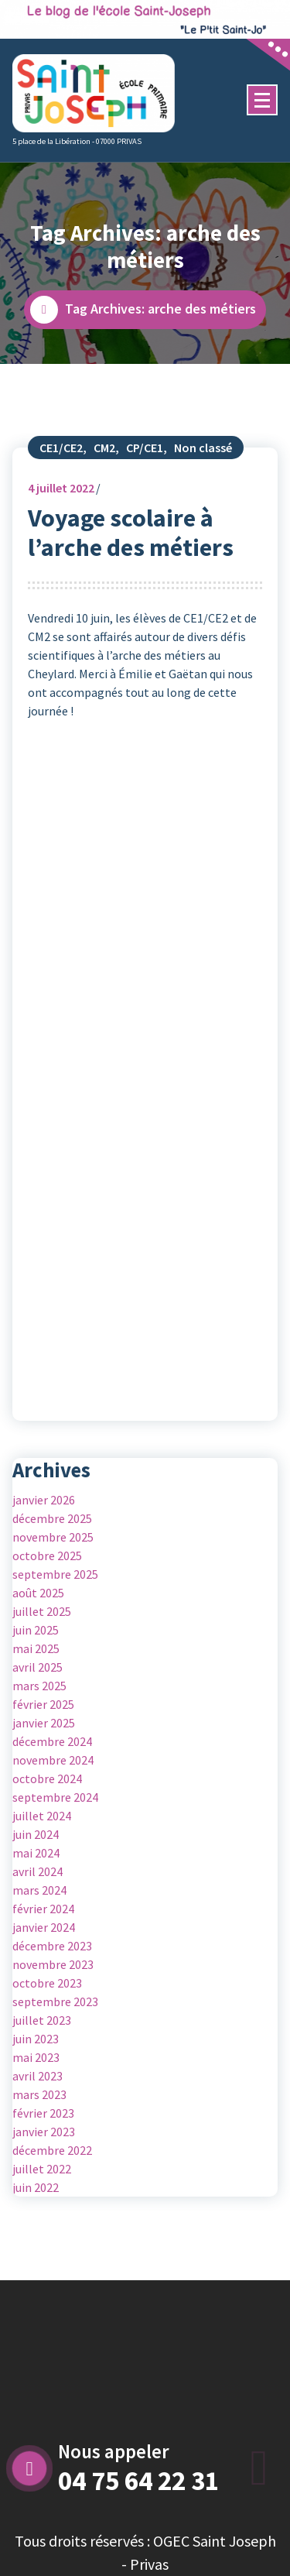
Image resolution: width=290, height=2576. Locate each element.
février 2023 (43, 2113)
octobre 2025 (47, 1555)
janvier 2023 (43, 2131)
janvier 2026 (43, 1500)
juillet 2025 (41, 1611)
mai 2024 (36, 1853)
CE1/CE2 (61, 447)
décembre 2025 (52, 1518)
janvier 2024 (43, 1927)
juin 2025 (35, 1630)
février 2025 (43, 1704)
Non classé (203, 447)
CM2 (104, 447)
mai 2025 (36, 1648)
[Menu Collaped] (262, 99)
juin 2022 (35, 2187)
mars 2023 (39, 2094)
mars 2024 (39, 1890)
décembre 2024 (52, 1741)
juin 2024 (35, 1834)
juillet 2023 (41, 2020)
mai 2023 (36, 2057)
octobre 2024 (47, 1778)
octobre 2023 (47, 1983)
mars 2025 (39, 1685)
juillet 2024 (41, 1815)
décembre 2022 (52, 2150)
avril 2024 (37, 1871)
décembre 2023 (52, 1945)
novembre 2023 (53, 1964)
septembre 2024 (55, 1797)
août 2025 (38, 1592)
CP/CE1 (144, 447)
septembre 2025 (55, 1574)
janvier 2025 (43, 1722)
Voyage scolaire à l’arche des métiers (131, 533)
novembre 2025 (53, 1537)
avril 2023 (37, 2076)
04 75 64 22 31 (138, 2481)
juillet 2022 (61, 488)
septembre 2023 (55, 2001)
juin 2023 (35, 2038)
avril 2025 (37, 1667)
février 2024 (43, 1908)
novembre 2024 (53, 1760)
